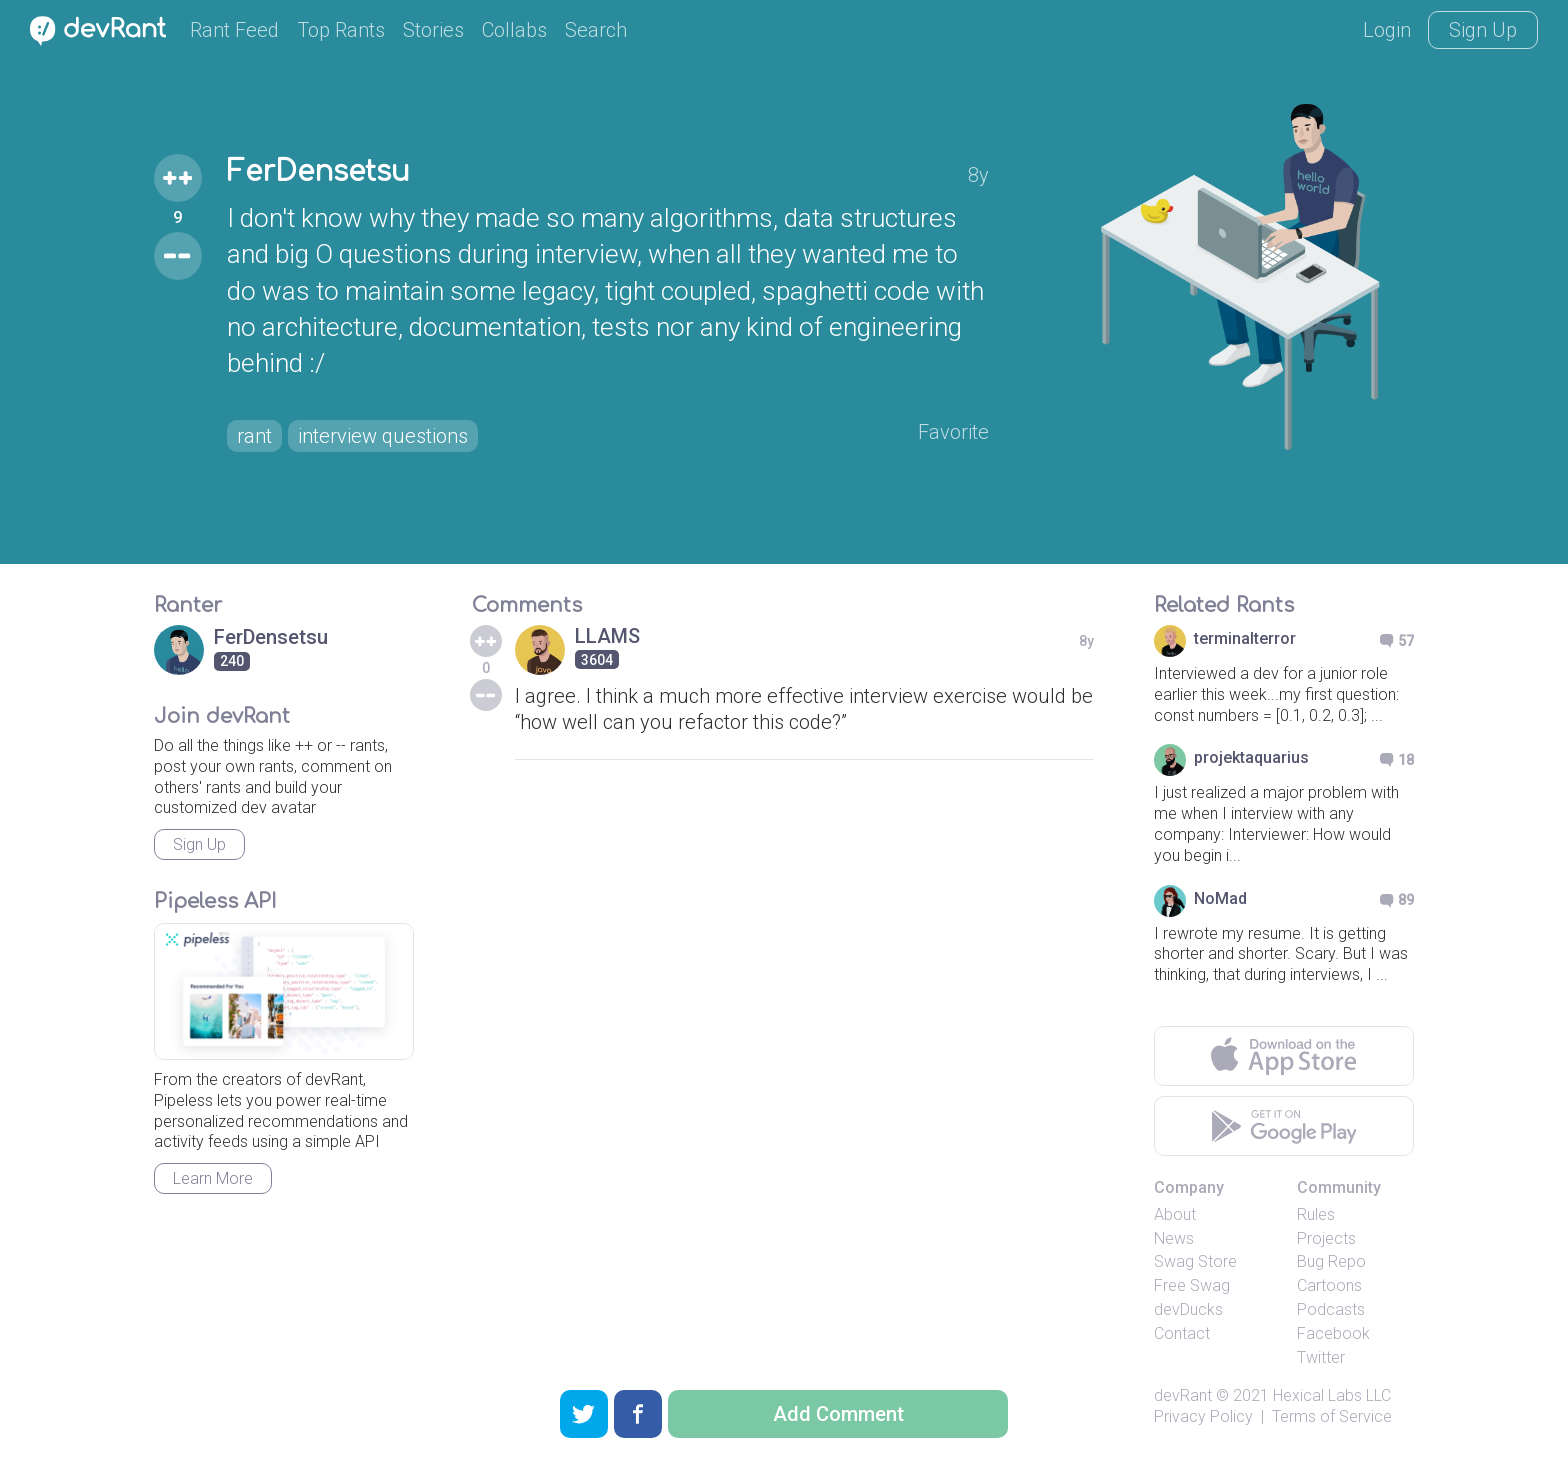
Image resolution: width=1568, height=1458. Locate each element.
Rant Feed (234, 30)
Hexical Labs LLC (1332, 1395)
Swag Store (1195, 1261)
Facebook (1333, 1333)
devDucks (1188, 1309)
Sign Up (1483, 30)
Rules (1316, 1214)
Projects (1326, 1238)
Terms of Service (1332, 1416)
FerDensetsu (318, 172)
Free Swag (1192, 1285)
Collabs (514, 30)
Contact (1182, 1333)
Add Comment (838, 1414)
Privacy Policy (1203, 1416)
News (1174, 1238)
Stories (433, 30)
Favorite (953, 432)
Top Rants (341, 30)
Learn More (213, 1178)
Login (1387, 30)
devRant (1183, 1395)
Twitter (1321, 1357)
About (1175, 1214)
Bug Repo (1331, 1261)
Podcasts (1331, 1309)
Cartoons (1329, 1285)
